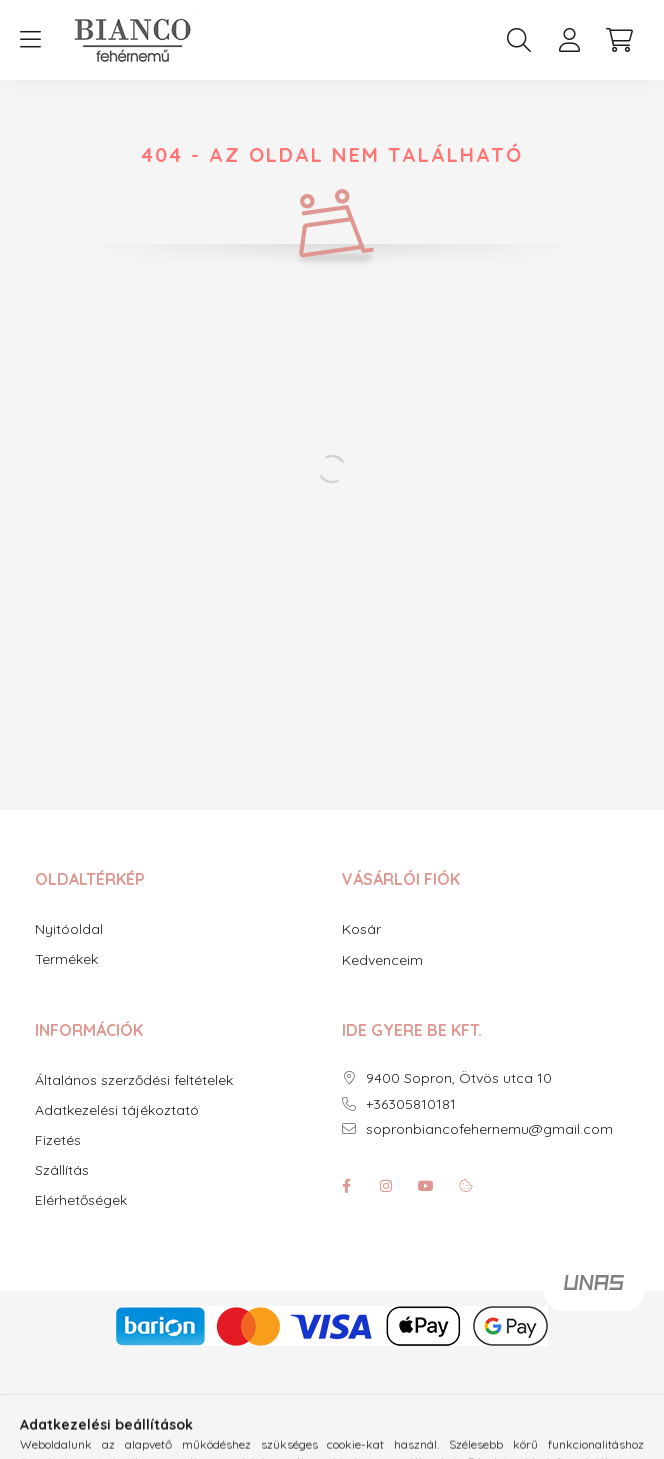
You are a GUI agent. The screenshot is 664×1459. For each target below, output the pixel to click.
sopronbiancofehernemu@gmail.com (489, 1129)
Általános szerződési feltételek (134, 1080)
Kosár (361, 929)
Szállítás (62, 1170)
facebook (346, 1186)
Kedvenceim (382, 960)
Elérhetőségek (81, 1200)
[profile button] (569, 40)
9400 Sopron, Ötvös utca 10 (459, 1078)
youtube (426, 1186)
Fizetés (58, 1140)
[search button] (519, 40)
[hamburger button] (30, 40)
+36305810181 (411, 1104)
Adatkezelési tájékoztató (117, 1110)
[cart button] (619, 40)
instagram (386, 1186)
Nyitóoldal (69, 929)
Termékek (66, 959)
